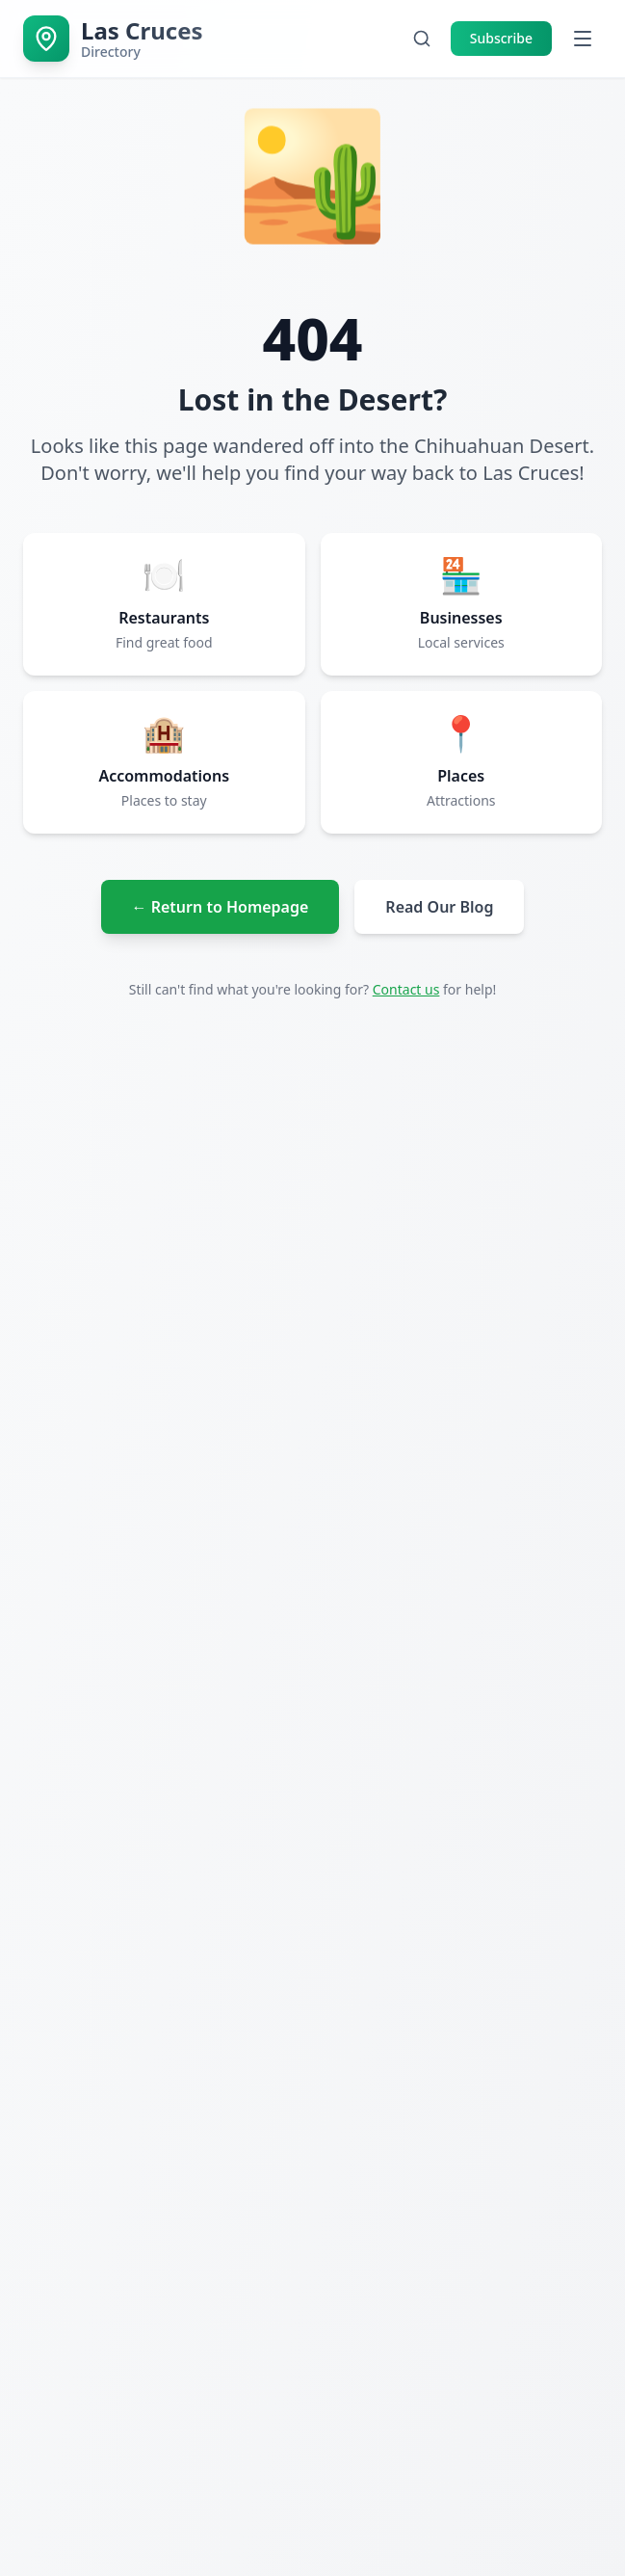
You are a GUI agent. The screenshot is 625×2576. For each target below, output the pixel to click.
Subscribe (501, 38)
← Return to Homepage (220, 906)
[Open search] (421, 38)
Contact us (406, 989)
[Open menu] (582, 38)
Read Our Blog (439, 906)
